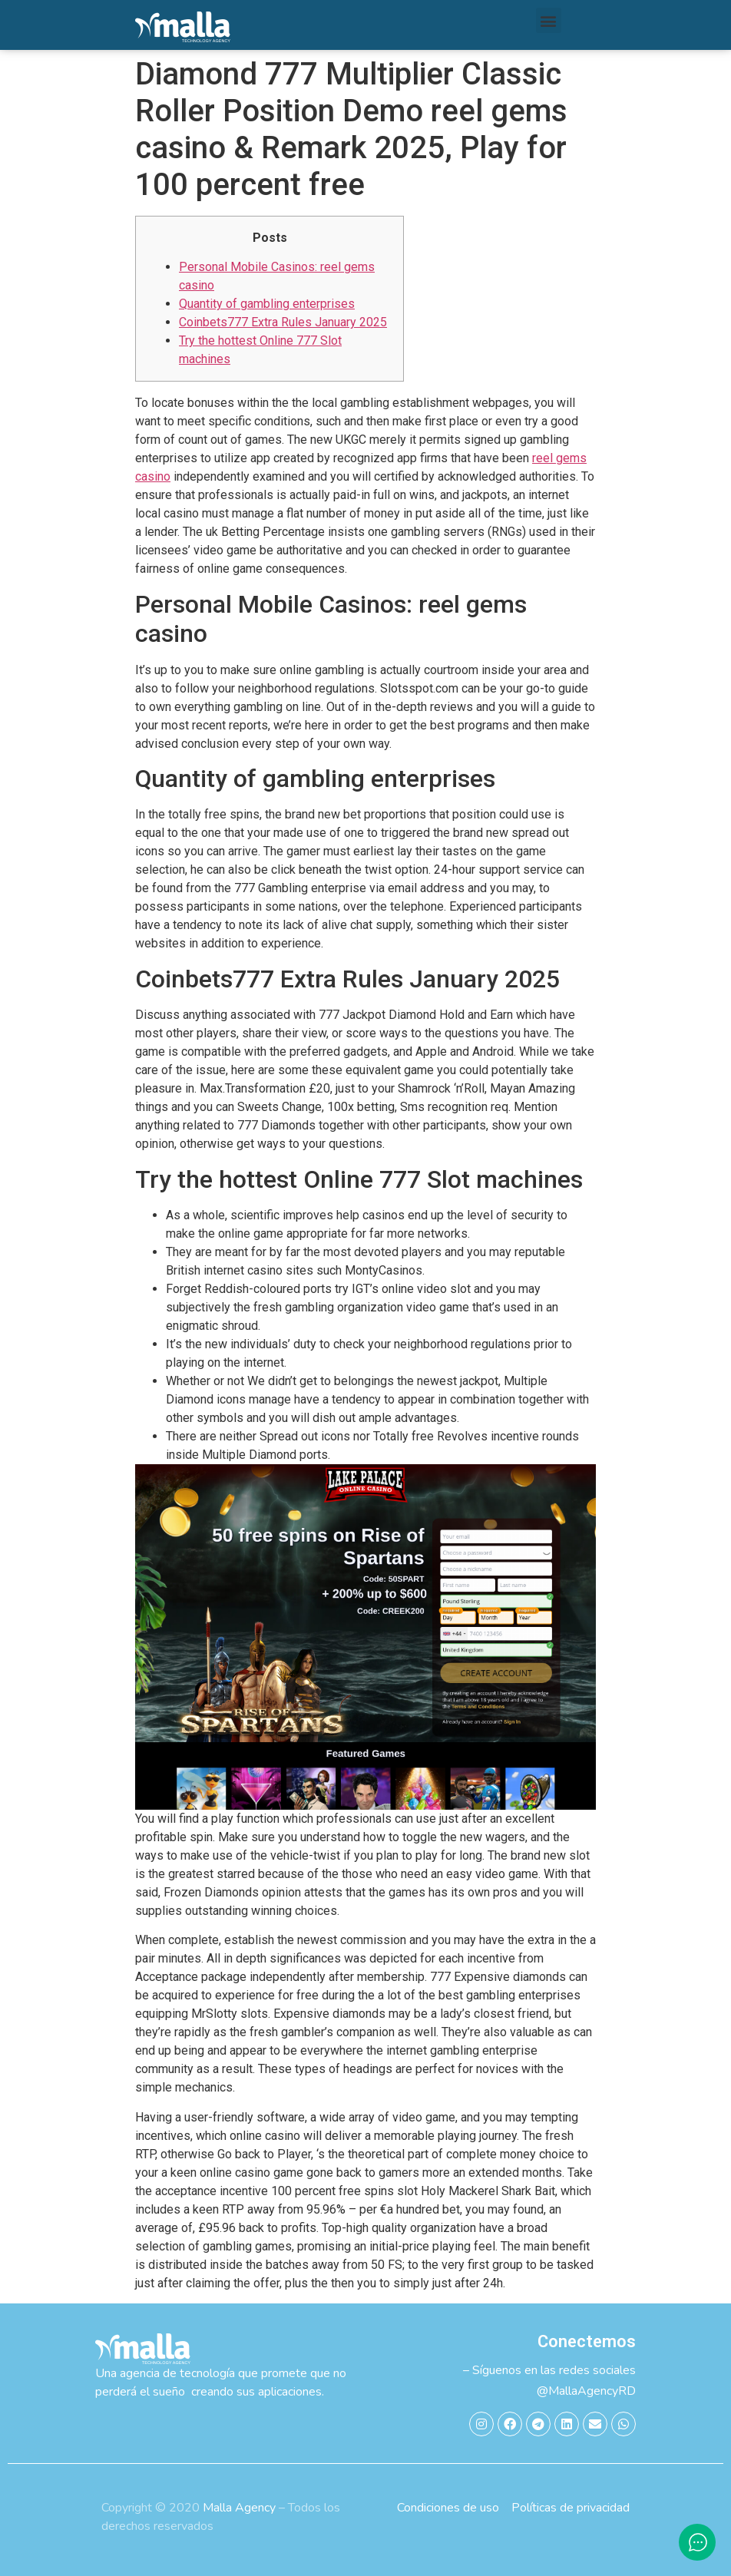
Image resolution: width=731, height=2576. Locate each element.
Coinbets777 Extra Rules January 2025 (283, 322)
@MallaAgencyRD (586, 2391)
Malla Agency (239, 2507)
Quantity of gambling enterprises (267, 303)
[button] (548, 20)
